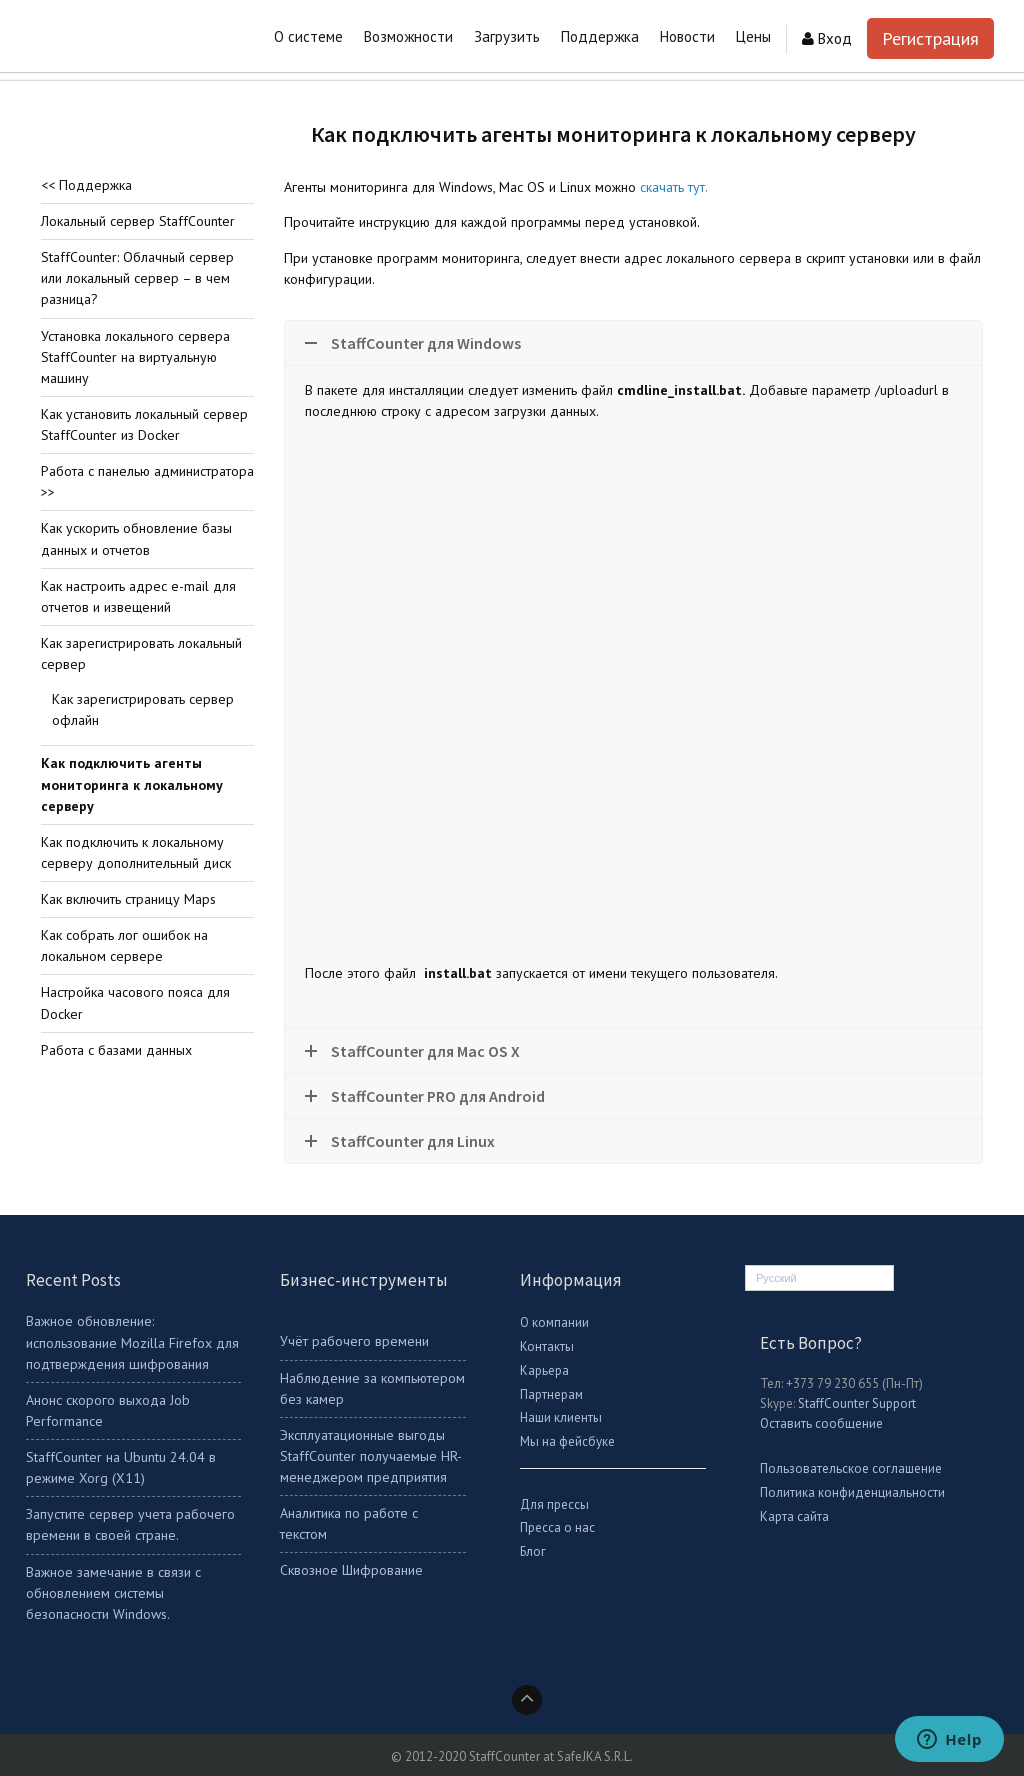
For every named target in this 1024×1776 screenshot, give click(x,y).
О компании (554, 1322)
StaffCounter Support (857, 1403)
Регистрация (930, 38)
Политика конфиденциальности (852, 1492)
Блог (533, 1551)
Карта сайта (794, 1516)
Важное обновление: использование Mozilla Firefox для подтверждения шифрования (132, 1342)
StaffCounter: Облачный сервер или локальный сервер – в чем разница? (137, 278)
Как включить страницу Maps (128, 899)
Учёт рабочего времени (354, 1341)
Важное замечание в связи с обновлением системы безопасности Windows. (113, 1593)
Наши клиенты (561, 1417)
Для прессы (554, 1504)
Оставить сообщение (821, 1423)
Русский (776, 1278)
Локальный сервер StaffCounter (138, 221)
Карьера (544, 1370)
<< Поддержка (86, 185)
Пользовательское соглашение (851, 1468)
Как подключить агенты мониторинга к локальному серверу (132, 784)
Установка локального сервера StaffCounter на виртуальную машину (135, 357)
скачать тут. (674, 187)
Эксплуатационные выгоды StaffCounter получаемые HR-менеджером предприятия (371, 1456)
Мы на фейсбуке (567, 1441)
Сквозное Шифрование (351, 1570)
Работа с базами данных (116, 1050)
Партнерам (551, 1394)
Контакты (547, 1346)
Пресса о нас (557, 1527)
